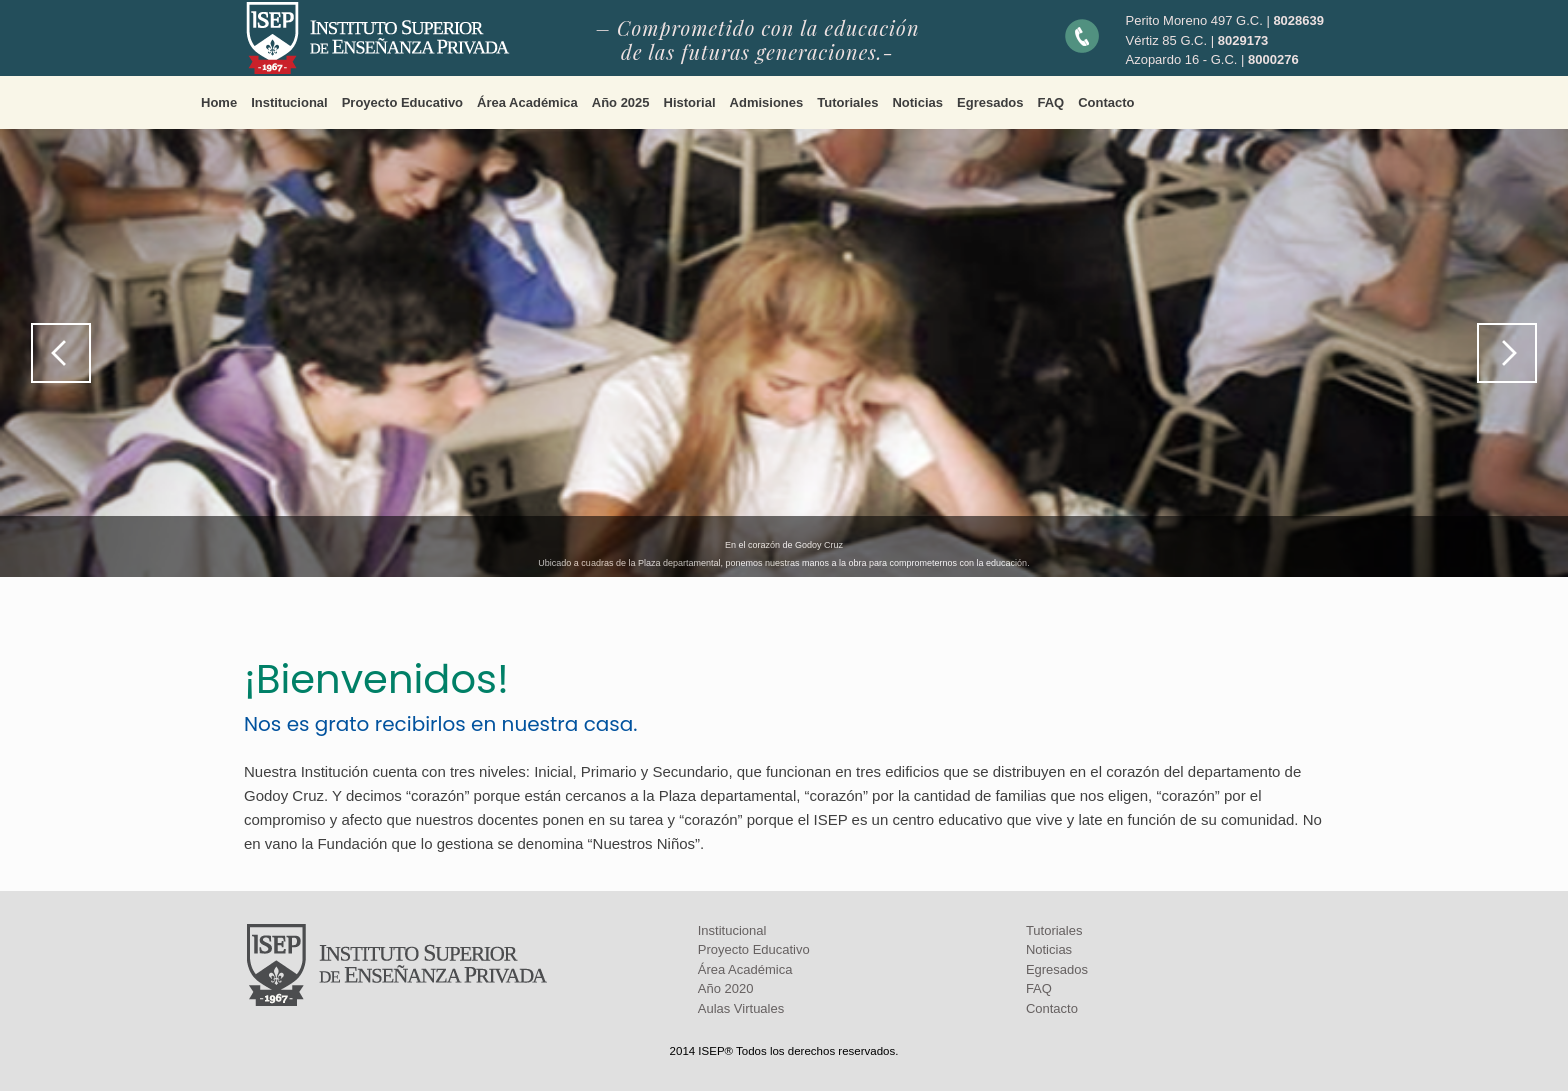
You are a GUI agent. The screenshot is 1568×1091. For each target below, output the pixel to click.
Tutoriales (847, 102)
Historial (690, 102)
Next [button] (1507, 353)
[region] (784, 353)
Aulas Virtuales (741, 1008)
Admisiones (767, 102)
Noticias (917, 102)
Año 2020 (726, 988)
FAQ (1051, 102)
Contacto (1106, 102)
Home (219, 102)
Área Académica (527, 102)
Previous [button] (61, 353)
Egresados (990, 102)
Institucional (289, 102)
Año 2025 (621, 102)
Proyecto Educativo (402, 102)
